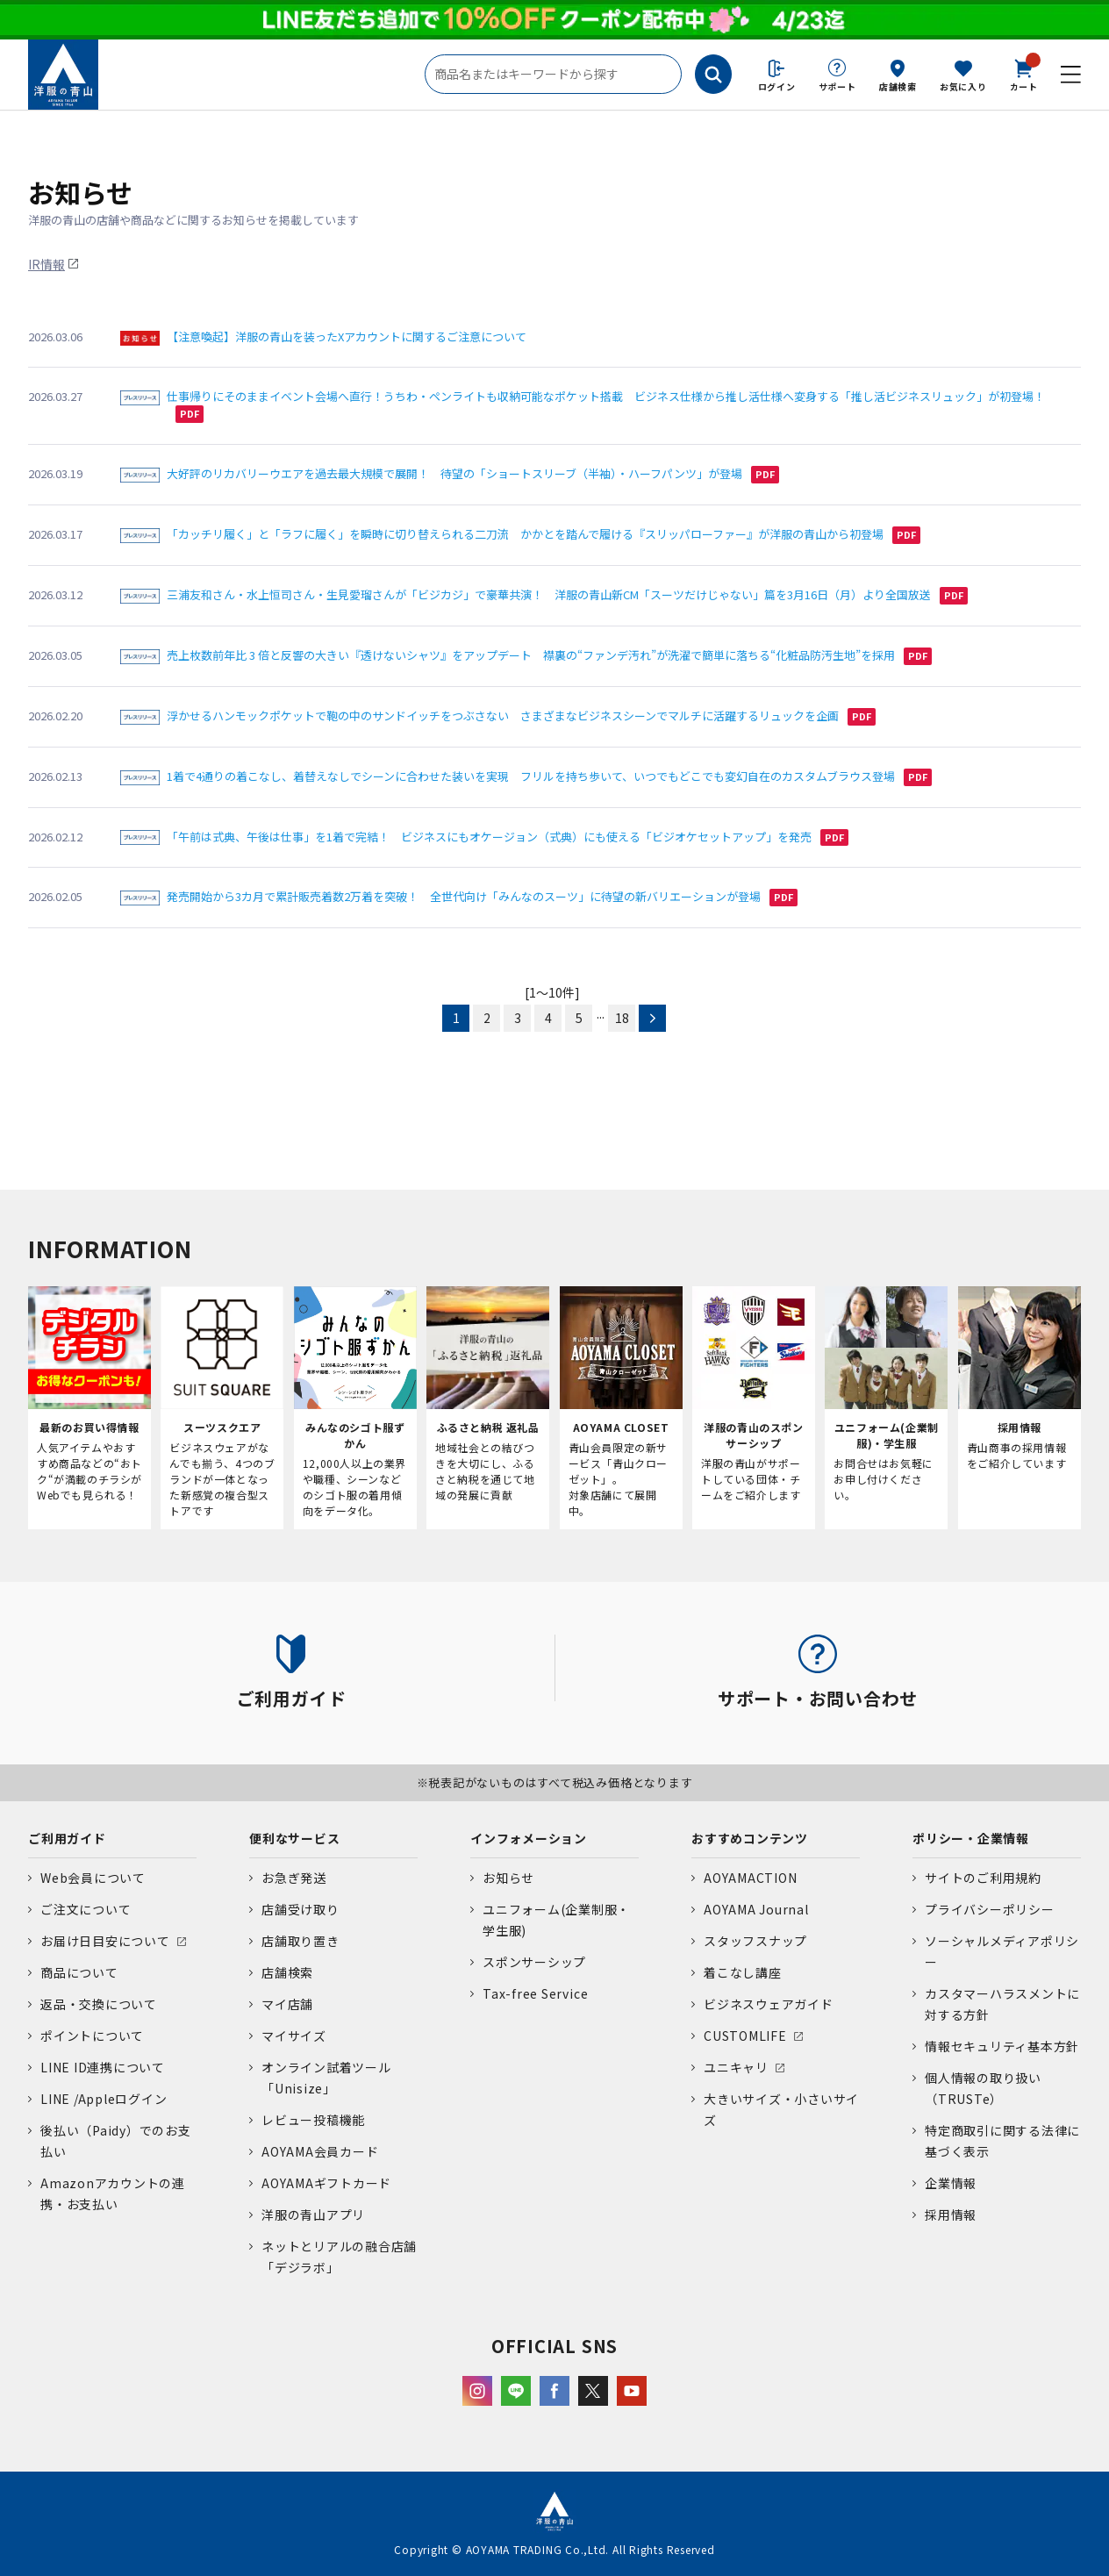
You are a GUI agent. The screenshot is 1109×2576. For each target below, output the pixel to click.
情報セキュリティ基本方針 (1002, 2046)
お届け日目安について (105, 1941)
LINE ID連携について (102, 2067)
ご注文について (85, 1909)
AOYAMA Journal (756, 1909)
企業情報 (951, 2183)
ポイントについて (92, 2035)
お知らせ (508, 1877)
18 (622, 1018)
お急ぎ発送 (293, 1877)
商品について (79, 1972)
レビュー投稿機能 (313, 2120)
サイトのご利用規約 (983, 1877)
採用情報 (951, 2214)
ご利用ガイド (67, 1838)
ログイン (777, 86)
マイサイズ (293, 2035)
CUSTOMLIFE (745, 2035)
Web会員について (93, 1877)
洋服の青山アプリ (313, 2214)
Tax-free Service (535, 1993)
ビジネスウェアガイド (769, 2004)
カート (1024, 73)
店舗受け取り (300, 1909)
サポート (837, 86)
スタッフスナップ (755, 1941)
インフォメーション (528, 1838)
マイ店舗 (287, 2004)
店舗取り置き (300, 1941)
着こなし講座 (743, 1972)
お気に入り (963, 86)
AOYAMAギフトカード (326, 2183)
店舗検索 (898, 86)
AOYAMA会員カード (319, 2151)
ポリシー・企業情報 (970, 1838)
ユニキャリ (736, 2067)
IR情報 (46, 264)
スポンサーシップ (534, 1962)
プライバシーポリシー (990, 1909)
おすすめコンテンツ (749, 1838)
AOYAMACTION (750, 1877)
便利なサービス (294, 1838)
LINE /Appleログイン (104, 2098)
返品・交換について (98, 2004)
